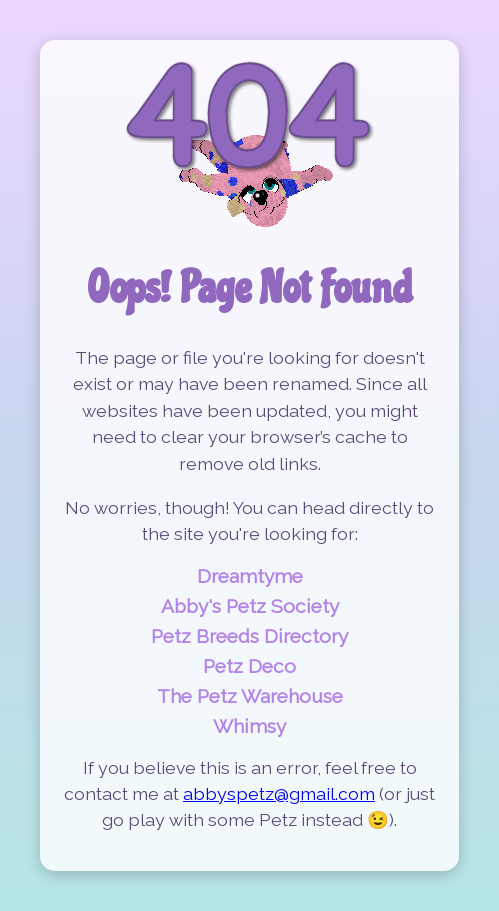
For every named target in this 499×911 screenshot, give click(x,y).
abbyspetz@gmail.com (279, 793)
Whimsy (249, 726)
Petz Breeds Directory (249, 636)
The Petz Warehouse (250, 696)
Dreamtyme (250, 576)
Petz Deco (249, 666)
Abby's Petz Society (250, 606)
